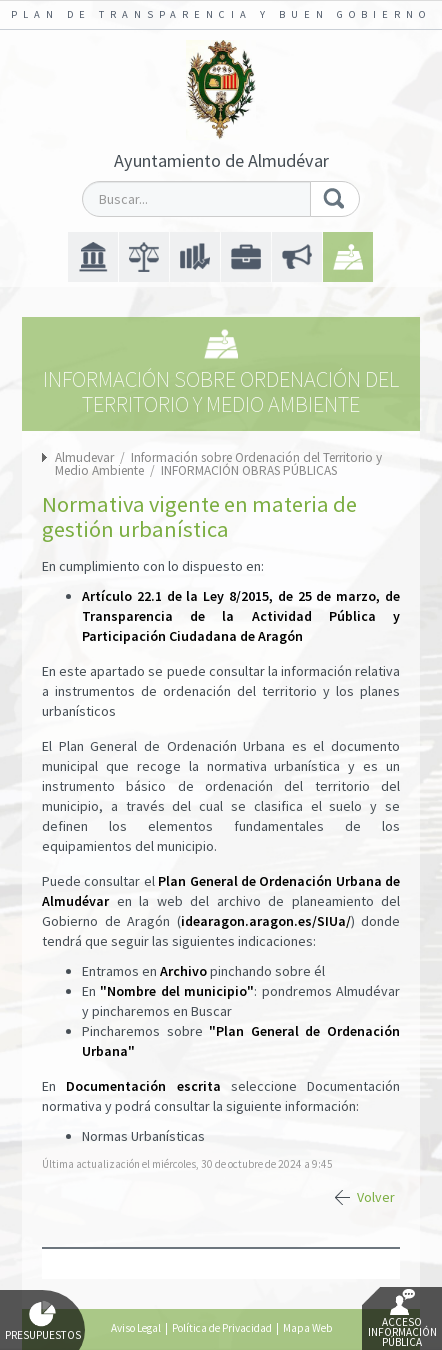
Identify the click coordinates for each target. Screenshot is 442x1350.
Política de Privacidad (222, 1328)
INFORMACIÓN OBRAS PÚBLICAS (249, 470)
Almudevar (84, 457)
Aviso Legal (136, 1328)
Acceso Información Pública (402, 1319)
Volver (376, 1197)
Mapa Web (307, 1328)
